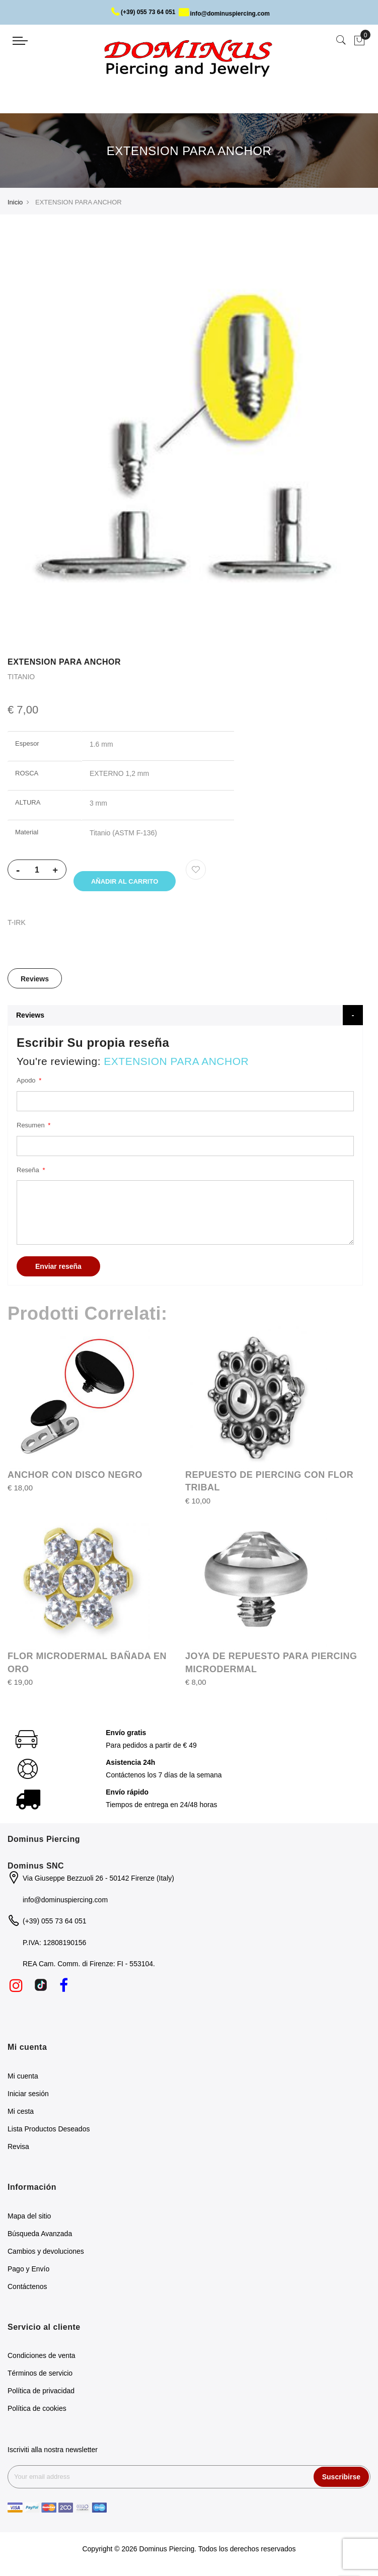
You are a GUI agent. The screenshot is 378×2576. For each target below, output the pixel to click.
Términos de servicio (40, 2377)
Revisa (18, 2149)
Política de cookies (37, 2412)
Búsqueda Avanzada (40, 2237)
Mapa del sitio (29, 2219)
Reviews (35, 982)
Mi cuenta (23, 2079)
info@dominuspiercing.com (224, 13)
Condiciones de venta (41, 2359)
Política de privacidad (41, 2394)
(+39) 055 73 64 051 (143, 12)
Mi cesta (21, 2114)
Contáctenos (27, 2289)
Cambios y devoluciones (46, 2254)
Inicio (15, 202)
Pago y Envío (28, 2272)
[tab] (35, 982)
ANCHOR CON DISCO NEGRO (75, 1478)
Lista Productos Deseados (49, 2132)
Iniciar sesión (28, 2097)
